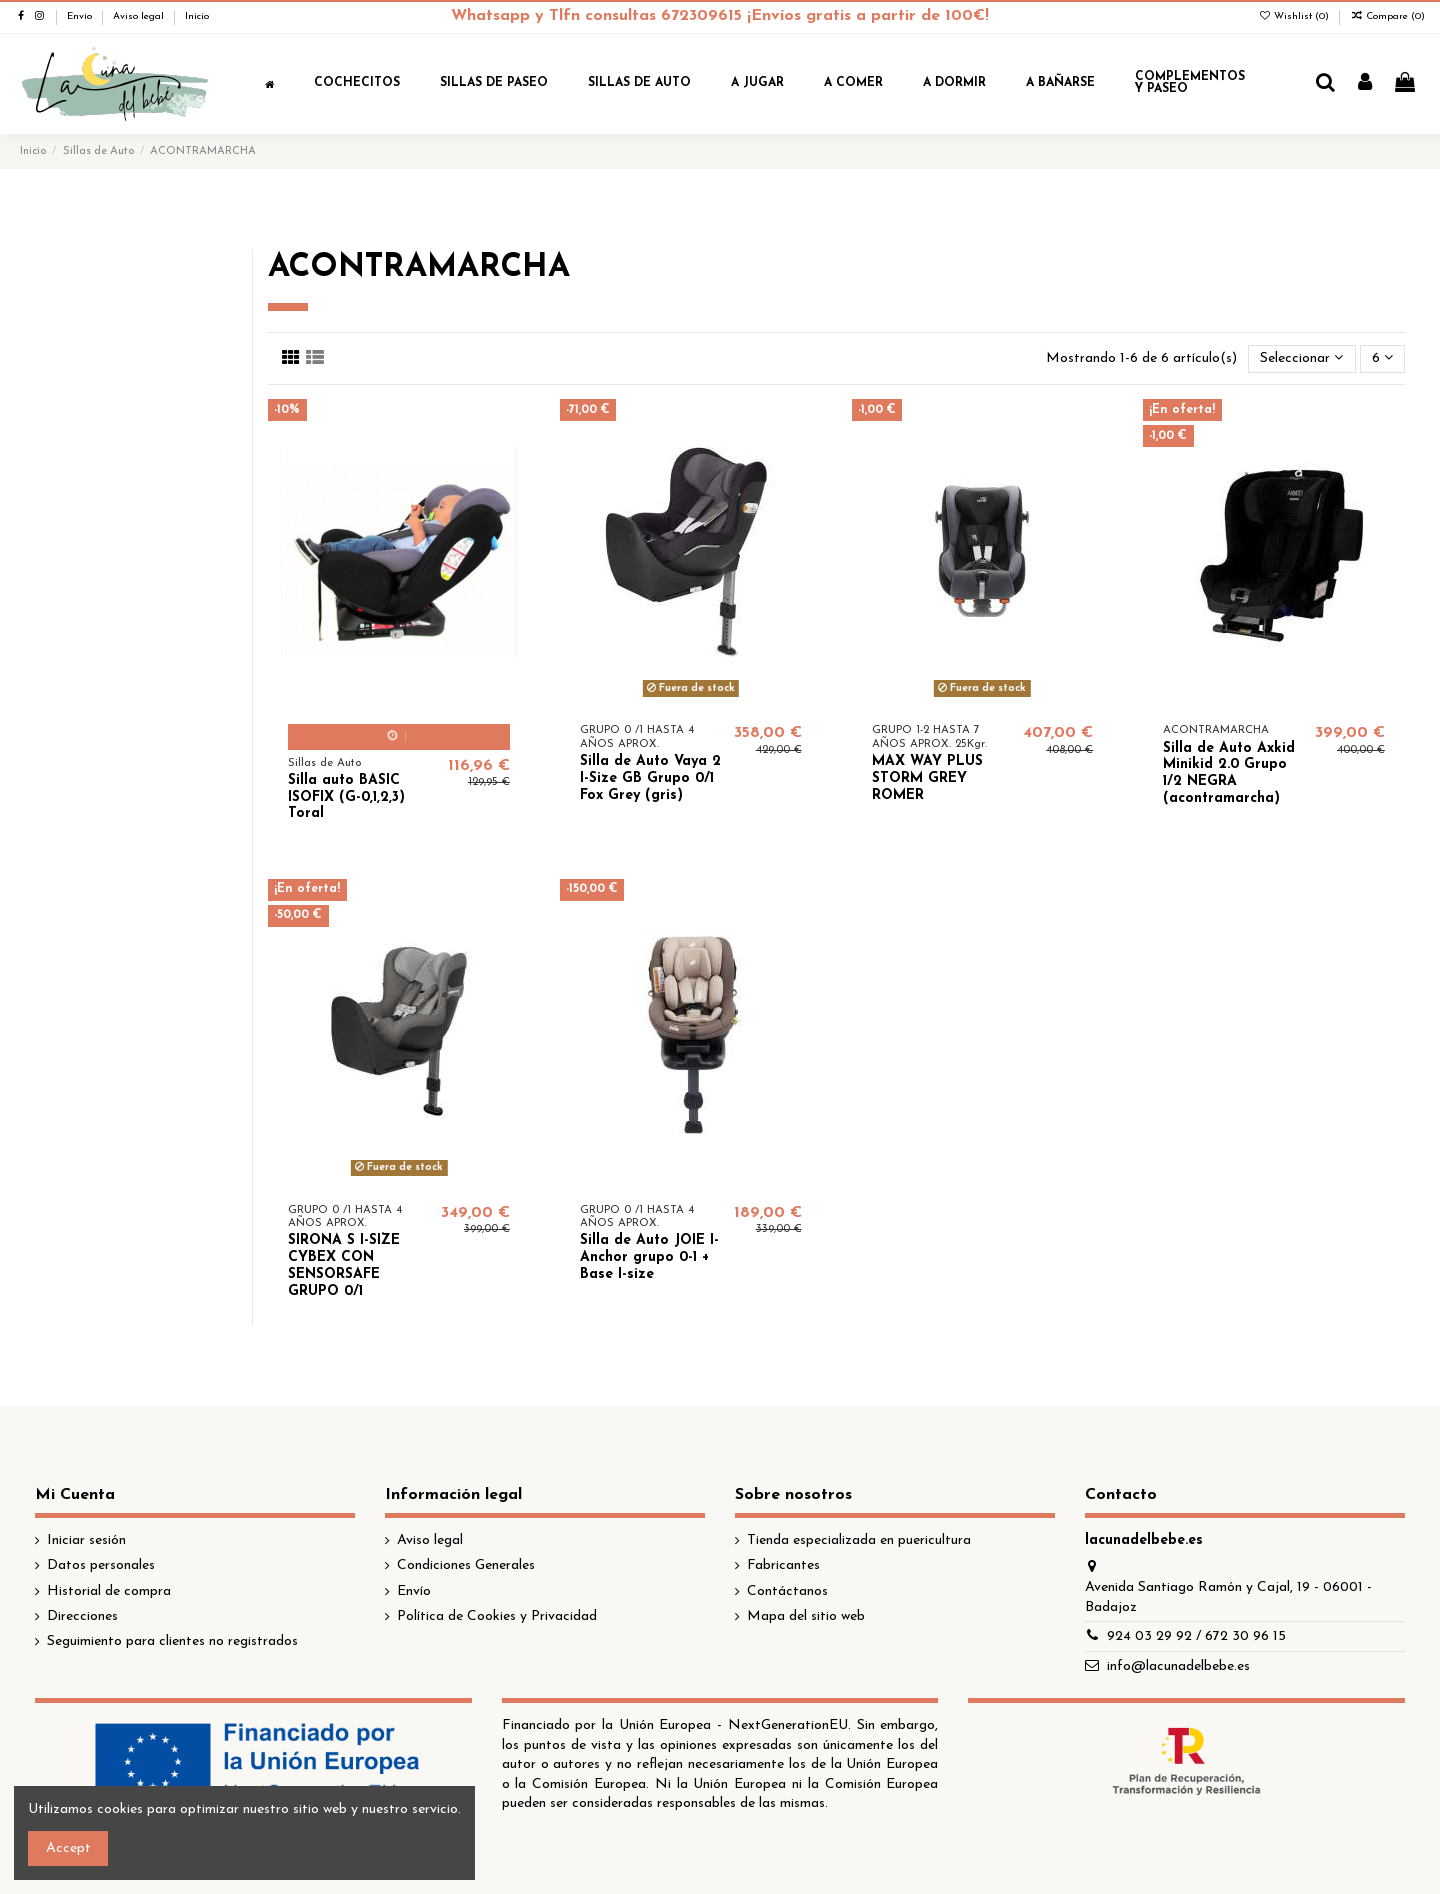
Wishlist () (1295, 16)
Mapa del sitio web (806, 1616)
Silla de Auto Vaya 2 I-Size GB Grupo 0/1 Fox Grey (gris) (650, 778)
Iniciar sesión (86, 1540)
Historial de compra (109, 1591)
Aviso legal (140, 16)
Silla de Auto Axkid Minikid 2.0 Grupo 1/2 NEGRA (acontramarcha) (1229, 773)
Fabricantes (783, 1565)
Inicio (197, 16)
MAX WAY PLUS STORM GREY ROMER (927, 778)
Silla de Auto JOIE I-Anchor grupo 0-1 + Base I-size (649, 1257)
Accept (68, 1848)
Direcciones (82, 1616)
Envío (81, 16)
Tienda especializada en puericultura (859, 1540)
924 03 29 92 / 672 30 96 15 (1196, 1636)
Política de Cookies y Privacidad (497, 1616)
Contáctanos (787, 1591)
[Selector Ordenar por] (1301, 359)
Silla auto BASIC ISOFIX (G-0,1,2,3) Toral (346, 797)
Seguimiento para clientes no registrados (172, 1641)
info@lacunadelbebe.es (1178, 1666)
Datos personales (101, 1565)
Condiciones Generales (466, 1565)
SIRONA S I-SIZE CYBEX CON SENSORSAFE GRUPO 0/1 (344, 1265)
